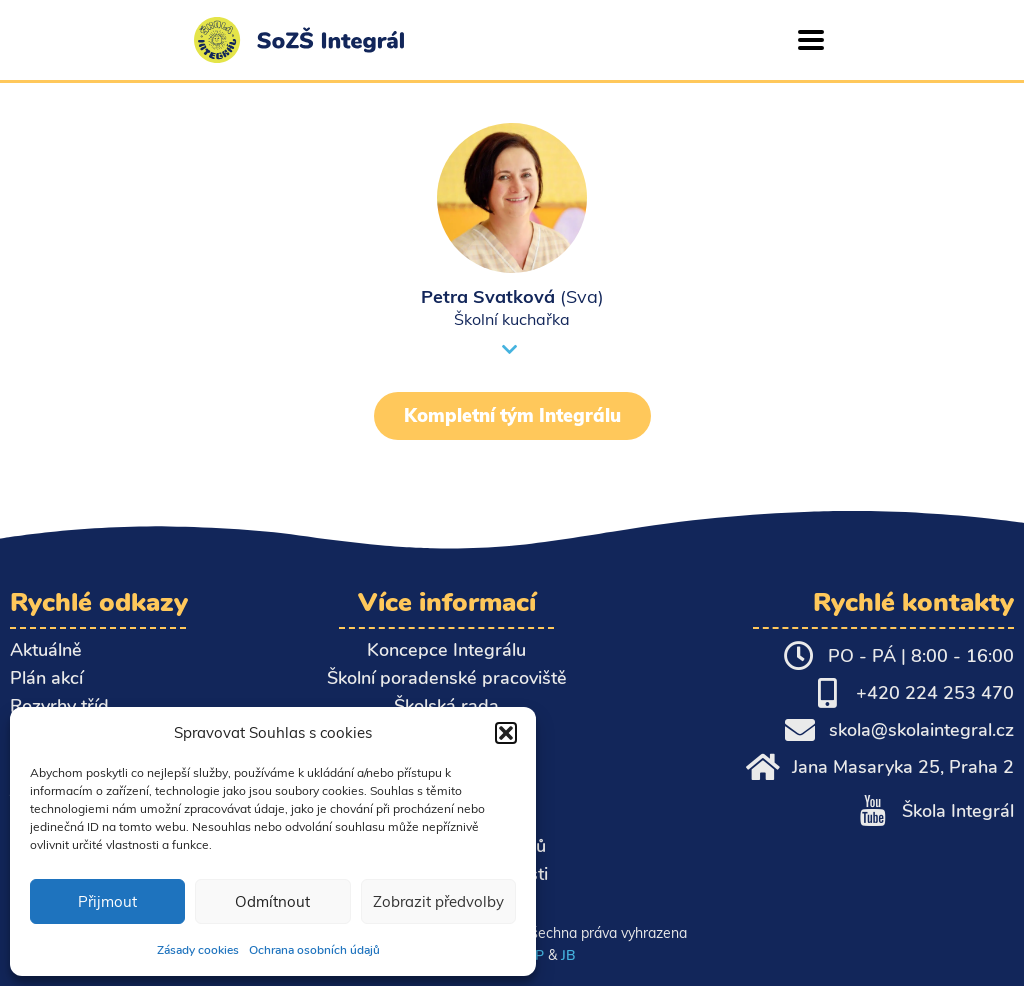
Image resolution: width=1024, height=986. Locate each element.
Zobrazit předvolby (438, 901)
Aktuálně (46, 650)
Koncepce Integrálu (446, 650)
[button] (506, 733)
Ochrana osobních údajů (314, 950)
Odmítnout (272, 901)
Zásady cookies (198, 950)
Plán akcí (46, 678)
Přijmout (107, 901)
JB (568, 955)
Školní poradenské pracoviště (447, 678)
